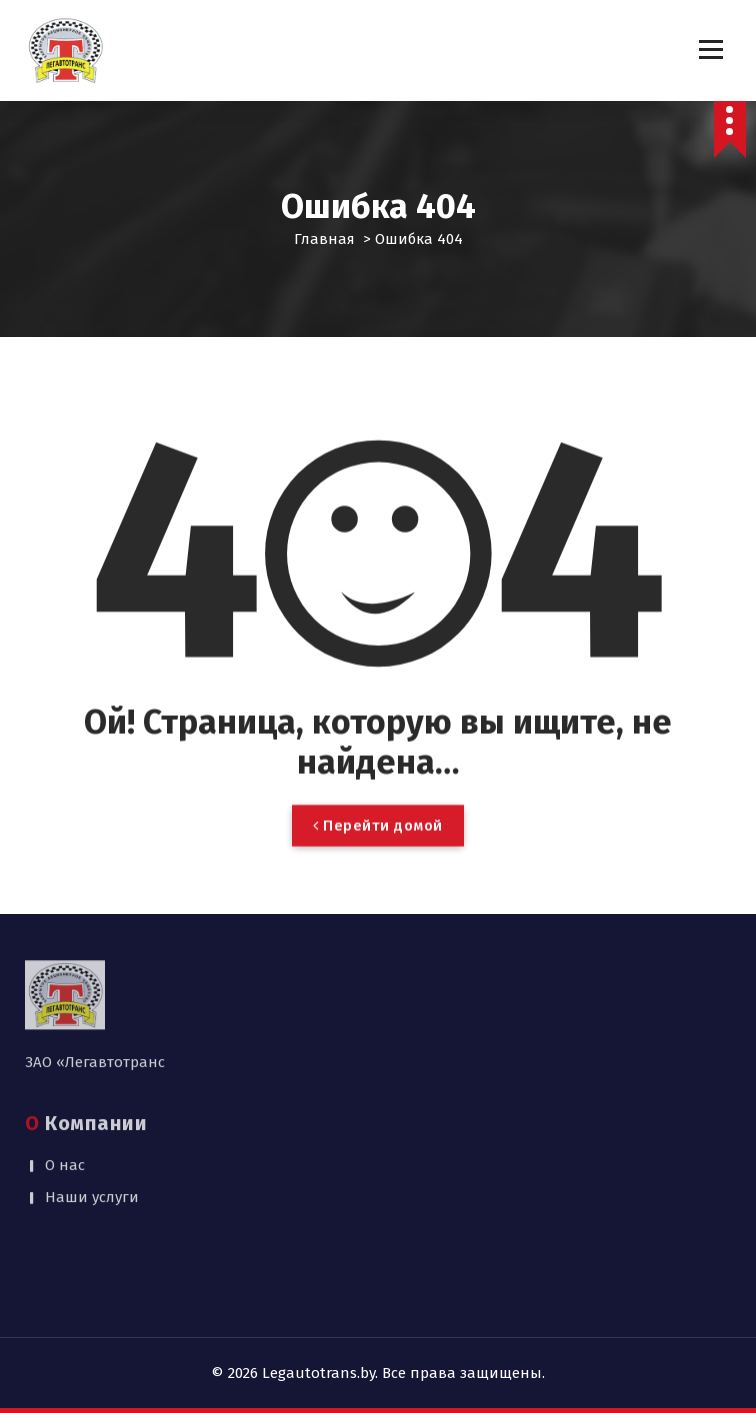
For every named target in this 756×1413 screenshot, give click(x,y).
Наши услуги (92, 1124)
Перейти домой (378, 861)
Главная (324, 239)
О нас (65, 1091)
